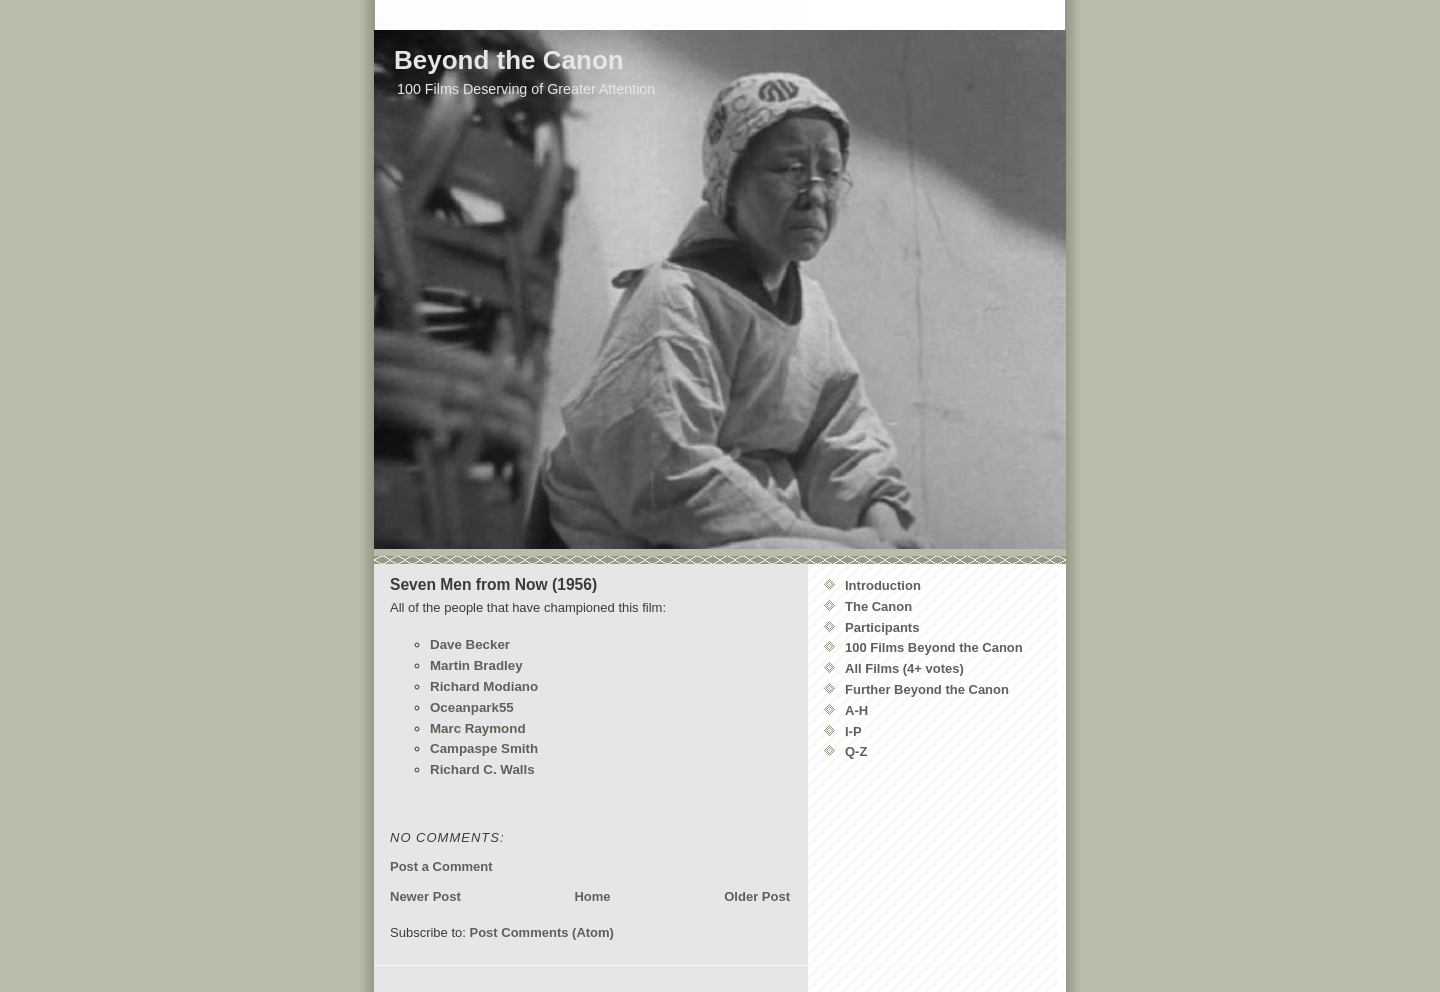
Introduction (883, 585)
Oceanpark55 (472, 707)
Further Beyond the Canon (927, 689)
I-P (853, 731)
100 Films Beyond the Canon (934, 647)
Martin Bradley (476, 665)
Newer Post (425, 896)
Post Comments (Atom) (542, 932)
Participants (882, 627)
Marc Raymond (478, 728)
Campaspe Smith (484, 748)
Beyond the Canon (509, 60)
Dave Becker (470, 644)
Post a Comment (441, 866)
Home (592, 896)
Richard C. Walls (482, 769)
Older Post (757, 896)
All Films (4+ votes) (904, 668)
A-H (856, 710)
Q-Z (856, 751)
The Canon (878, 606)
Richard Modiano (484, 686)
